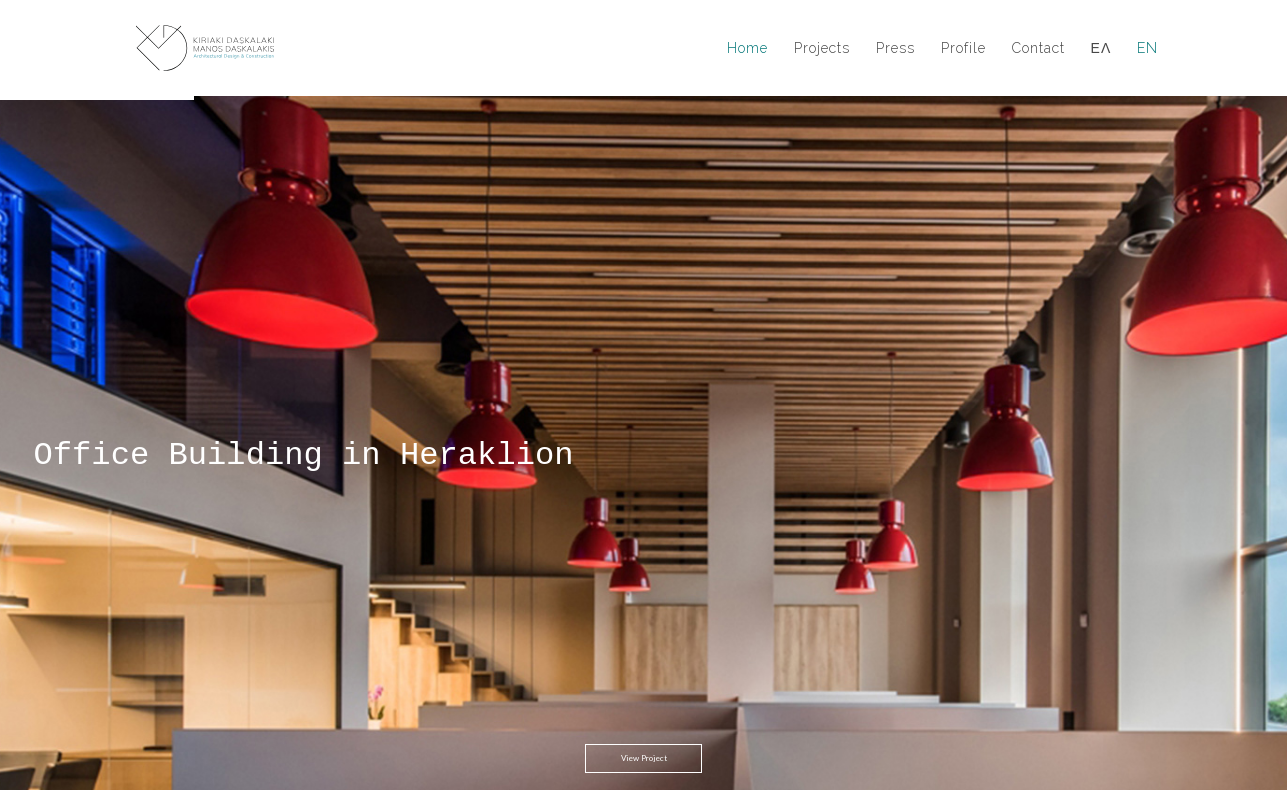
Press (895, 48)
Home (747, 48)
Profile (963, 48)
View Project (644, 689)
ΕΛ (1101, 48)
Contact (1038, 48)
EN (1147, 48)
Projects (822, 48)
